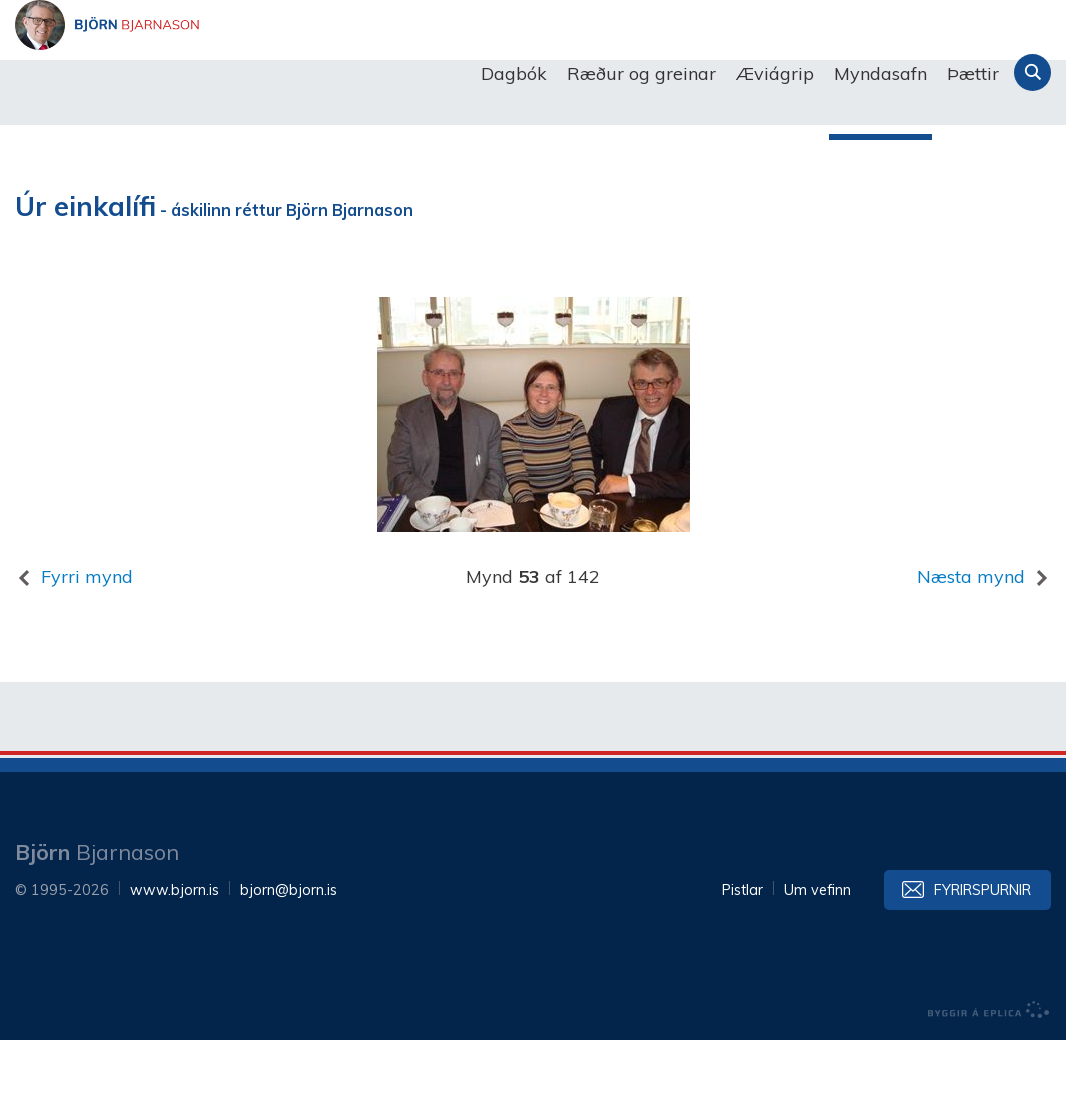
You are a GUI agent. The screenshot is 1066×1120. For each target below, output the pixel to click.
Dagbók (514, 73)
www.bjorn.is (174, 970)
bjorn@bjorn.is (288, 970)
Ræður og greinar (641, 73)
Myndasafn (880, 73)
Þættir (973, 73)
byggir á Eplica (989, 1090)
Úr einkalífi (85, 286)
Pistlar (742, 970)
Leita (1032, 72)
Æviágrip (775, 73)
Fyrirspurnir (982, 970)
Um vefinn (817, 970)
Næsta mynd (971, 656)
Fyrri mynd (87, 656)
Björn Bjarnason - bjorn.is (215, 74)
